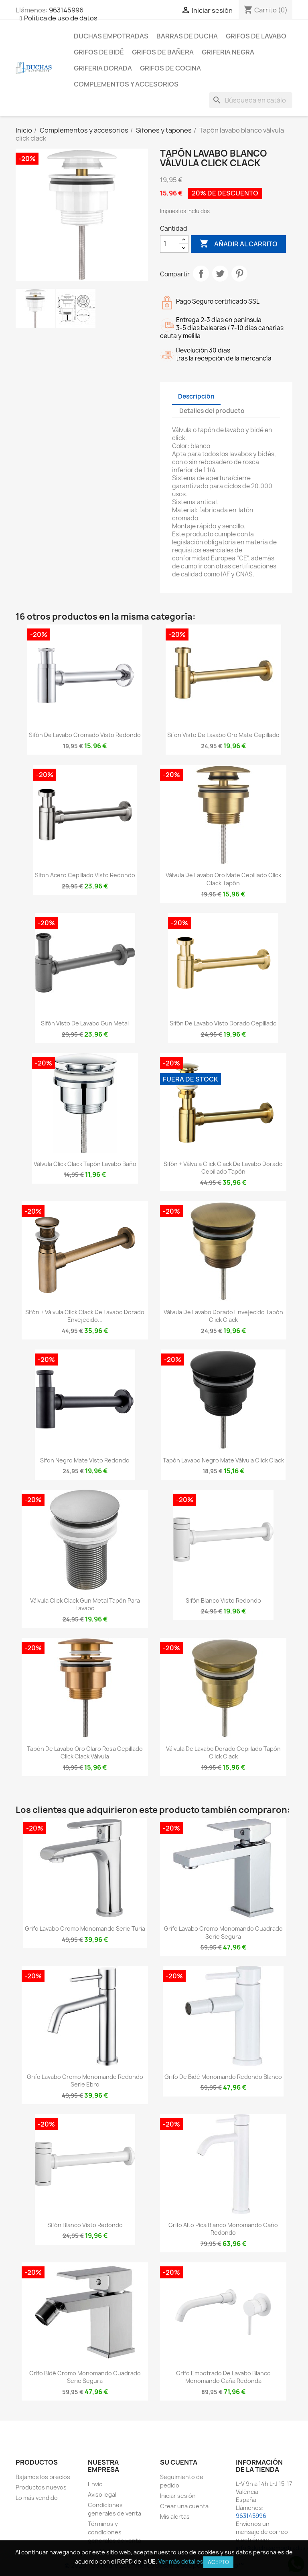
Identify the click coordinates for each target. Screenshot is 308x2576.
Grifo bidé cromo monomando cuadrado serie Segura (85, 2377)
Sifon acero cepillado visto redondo (85, 875)
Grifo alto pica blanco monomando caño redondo (223, 2229)
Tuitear (220, 274)
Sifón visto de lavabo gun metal (85, 1023)
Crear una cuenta (184, 2506)
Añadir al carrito (238, 244)
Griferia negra (228, 52)
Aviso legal (102, 2494)
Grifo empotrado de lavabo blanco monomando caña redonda (223, 2377)
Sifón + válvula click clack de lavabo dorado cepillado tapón (223, 1168)
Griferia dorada (103, 68)
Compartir (201, 274)
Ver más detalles (180, 2561)
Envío (95, 2484)
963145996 (66, 10)
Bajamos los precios (43, 2477)
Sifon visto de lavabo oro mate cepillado (223, 735)
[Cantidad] (169, 244)
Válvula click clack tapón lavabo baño (85, 1164)
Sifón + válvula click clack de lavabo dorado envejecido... (84, 1316)
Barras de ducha (187, 36)
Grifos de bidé (99, 52)
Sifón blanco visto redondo (223, 1600)
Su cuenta (178, 2462)
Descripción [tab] (196, 396)
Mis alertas (175, 2516)
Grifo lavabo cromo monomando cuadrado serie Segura (223, 1932)
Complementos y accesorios (126, 84)
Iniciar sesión (178, 2495)
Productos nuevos (41, 2487)
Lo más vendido (37, 2497)
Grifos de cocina (170, 68)
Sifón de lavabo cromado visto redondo (85, 735)
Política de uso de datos (60, 18)
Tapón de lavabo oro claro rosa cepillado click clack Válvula (85, 1752)
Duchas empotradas (111, 36)
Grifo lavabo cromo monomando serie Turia (85, 1928)
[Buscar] (250, 100)
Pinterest (239, 274)
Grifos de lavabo (256, 36)
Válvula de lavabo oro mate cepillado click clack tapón (223, 879)
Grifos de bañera (163, 52)
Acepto (218, 2562)
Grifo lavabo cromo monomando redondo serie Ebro (85, 2081)
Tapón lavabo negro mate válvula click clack (223, 1460)
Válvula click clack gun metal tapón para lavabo (85, 1604)
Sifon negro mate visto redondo (85, 1460)
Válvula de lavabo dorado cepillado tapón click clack (223, 1752)
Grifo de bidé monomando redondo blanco (223, 2077)
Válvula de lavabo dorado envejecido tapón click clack (223, 1316)
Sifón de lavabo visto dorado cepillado (223, 1023)
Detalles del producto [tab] (212, 411)
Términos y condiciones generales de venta (114, 2532)
